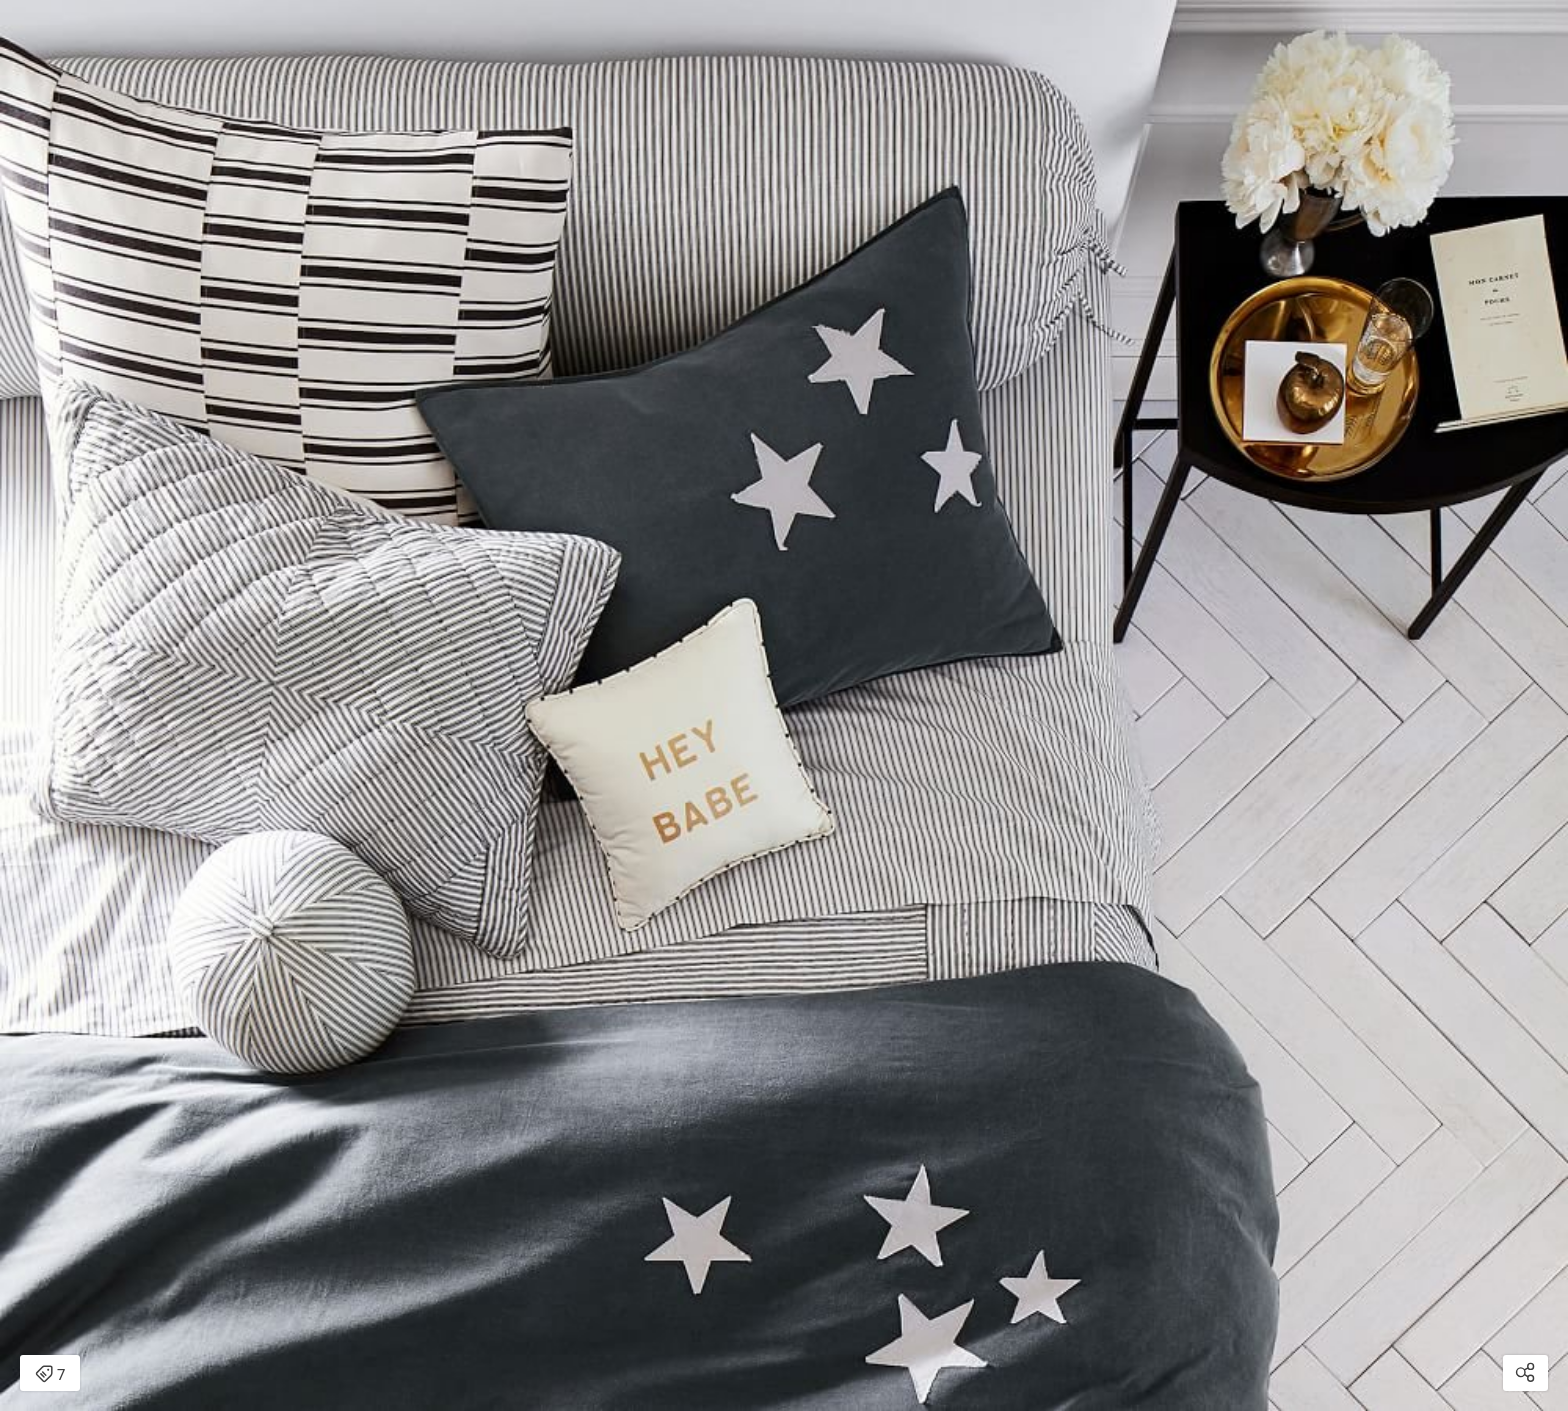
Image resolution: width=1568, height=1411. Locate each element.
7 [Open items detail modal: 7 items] (50, 1375)
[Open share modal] (1525, 1373)
